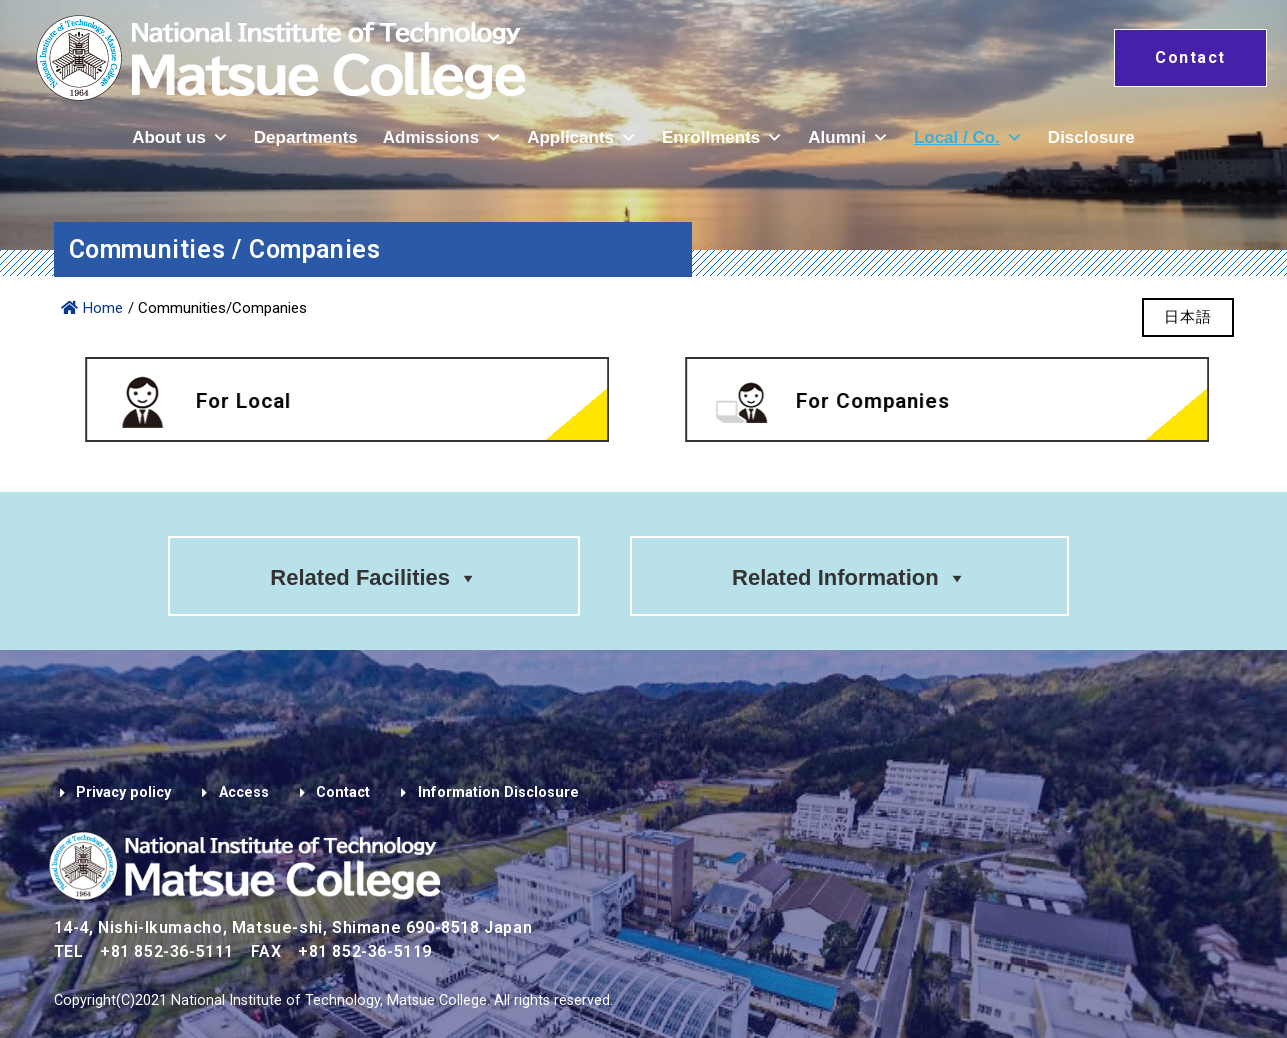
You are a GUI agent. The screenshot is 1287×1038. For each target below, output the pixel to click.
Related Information (849, 577)
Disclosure (1091, 137)
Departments (306, 137)
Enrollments (722, 137)
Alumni (848, 137)
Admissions (442, 137)
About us (180, 137)
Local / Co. (968, 137)
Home (92, 308)
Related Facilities (374, 577)
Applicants (582, 137)
